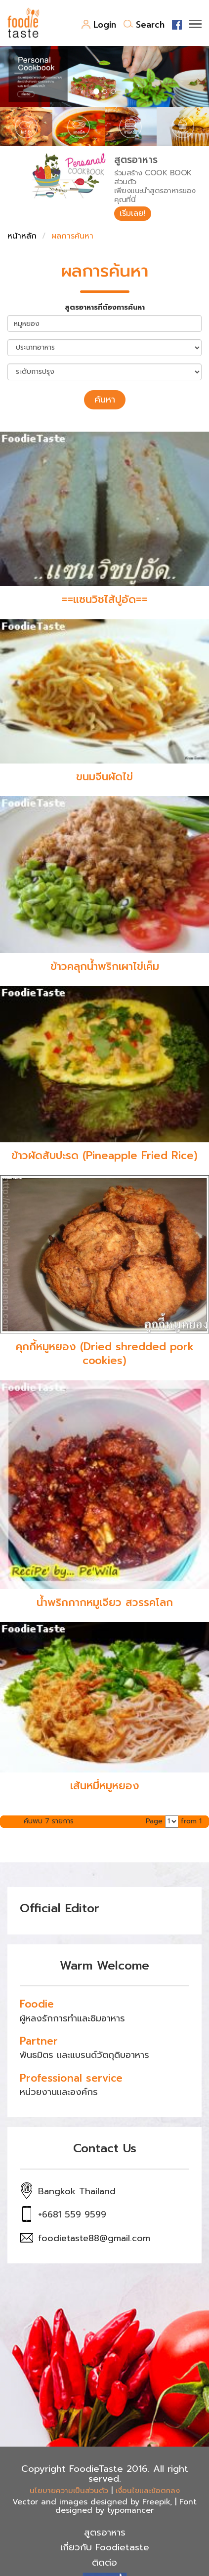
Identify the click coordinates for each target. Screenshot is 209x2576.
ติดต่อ (104, 2563)
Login (98, 25)
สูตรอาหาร (104, 2532)
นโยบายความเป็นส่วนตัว (69, 2490)
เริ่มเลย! (133, 213)
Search (144, 25)
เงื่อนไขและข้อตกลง (148, 2490)
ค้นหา (104, 399)
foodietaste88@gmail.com (94, 2238)
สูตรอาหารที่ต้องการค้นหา (105, 308)
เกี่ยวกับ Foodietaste (104, 2547)
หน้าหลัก (22, 236)
